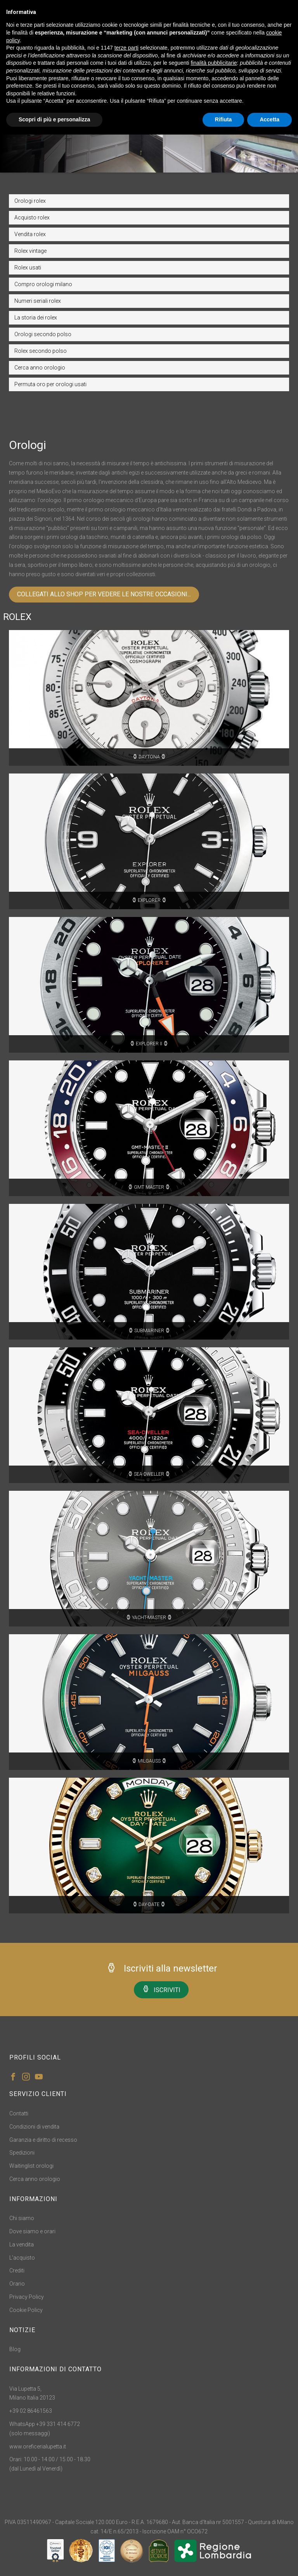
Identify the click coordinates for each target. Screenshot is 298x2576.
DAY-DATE (149, 1904)
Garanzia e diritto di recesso (43, 2140)
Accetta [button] (269, 119)
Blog (15, 2349)
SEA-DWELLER (149, 1474)
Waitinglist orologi (31, 2166)
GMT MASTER (149, 1187)
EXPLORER (149, 900)
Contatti (18, 2113)
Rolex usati (27, 267)
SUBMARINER (149, 1330)
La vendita (21, 2244)
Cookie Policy (26, 2310)
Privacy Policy (26, 2297)
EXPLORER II (149, 1043)
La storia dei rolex (35, 317)
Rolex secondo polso (40, 351)
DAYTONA (149, 757)
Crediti (16, 2270)
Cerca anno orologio (39, 367)
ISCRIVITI (161, 1989)
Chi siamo (21, 2218)
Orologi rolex (30, 201)
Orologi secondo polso (42, 334)
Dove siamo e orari (32, 2231)
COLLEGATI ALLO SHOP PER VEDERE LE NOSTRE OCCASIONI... (104, 594)
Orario (17, 2284)
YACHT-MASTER (149, 1617)
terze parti (126, 48)
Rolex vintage (30, 251)
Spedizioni (22, 2153)
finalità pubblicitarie (214, 63)
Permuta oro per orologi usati (50, 384)
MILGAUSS (149, 1761)
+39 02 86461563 (30, 2411)
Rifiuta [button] (223, 119)
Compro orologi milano (43, 284)
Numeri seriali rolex (37, 301)
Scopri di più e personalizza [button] (54, 119)
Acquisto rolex (32, 217)
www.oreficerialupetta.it (37, 2446)
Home (133, 137)
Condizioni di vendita (34, 2127)
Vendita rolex (30, 234)
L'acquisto (22, 2258)
